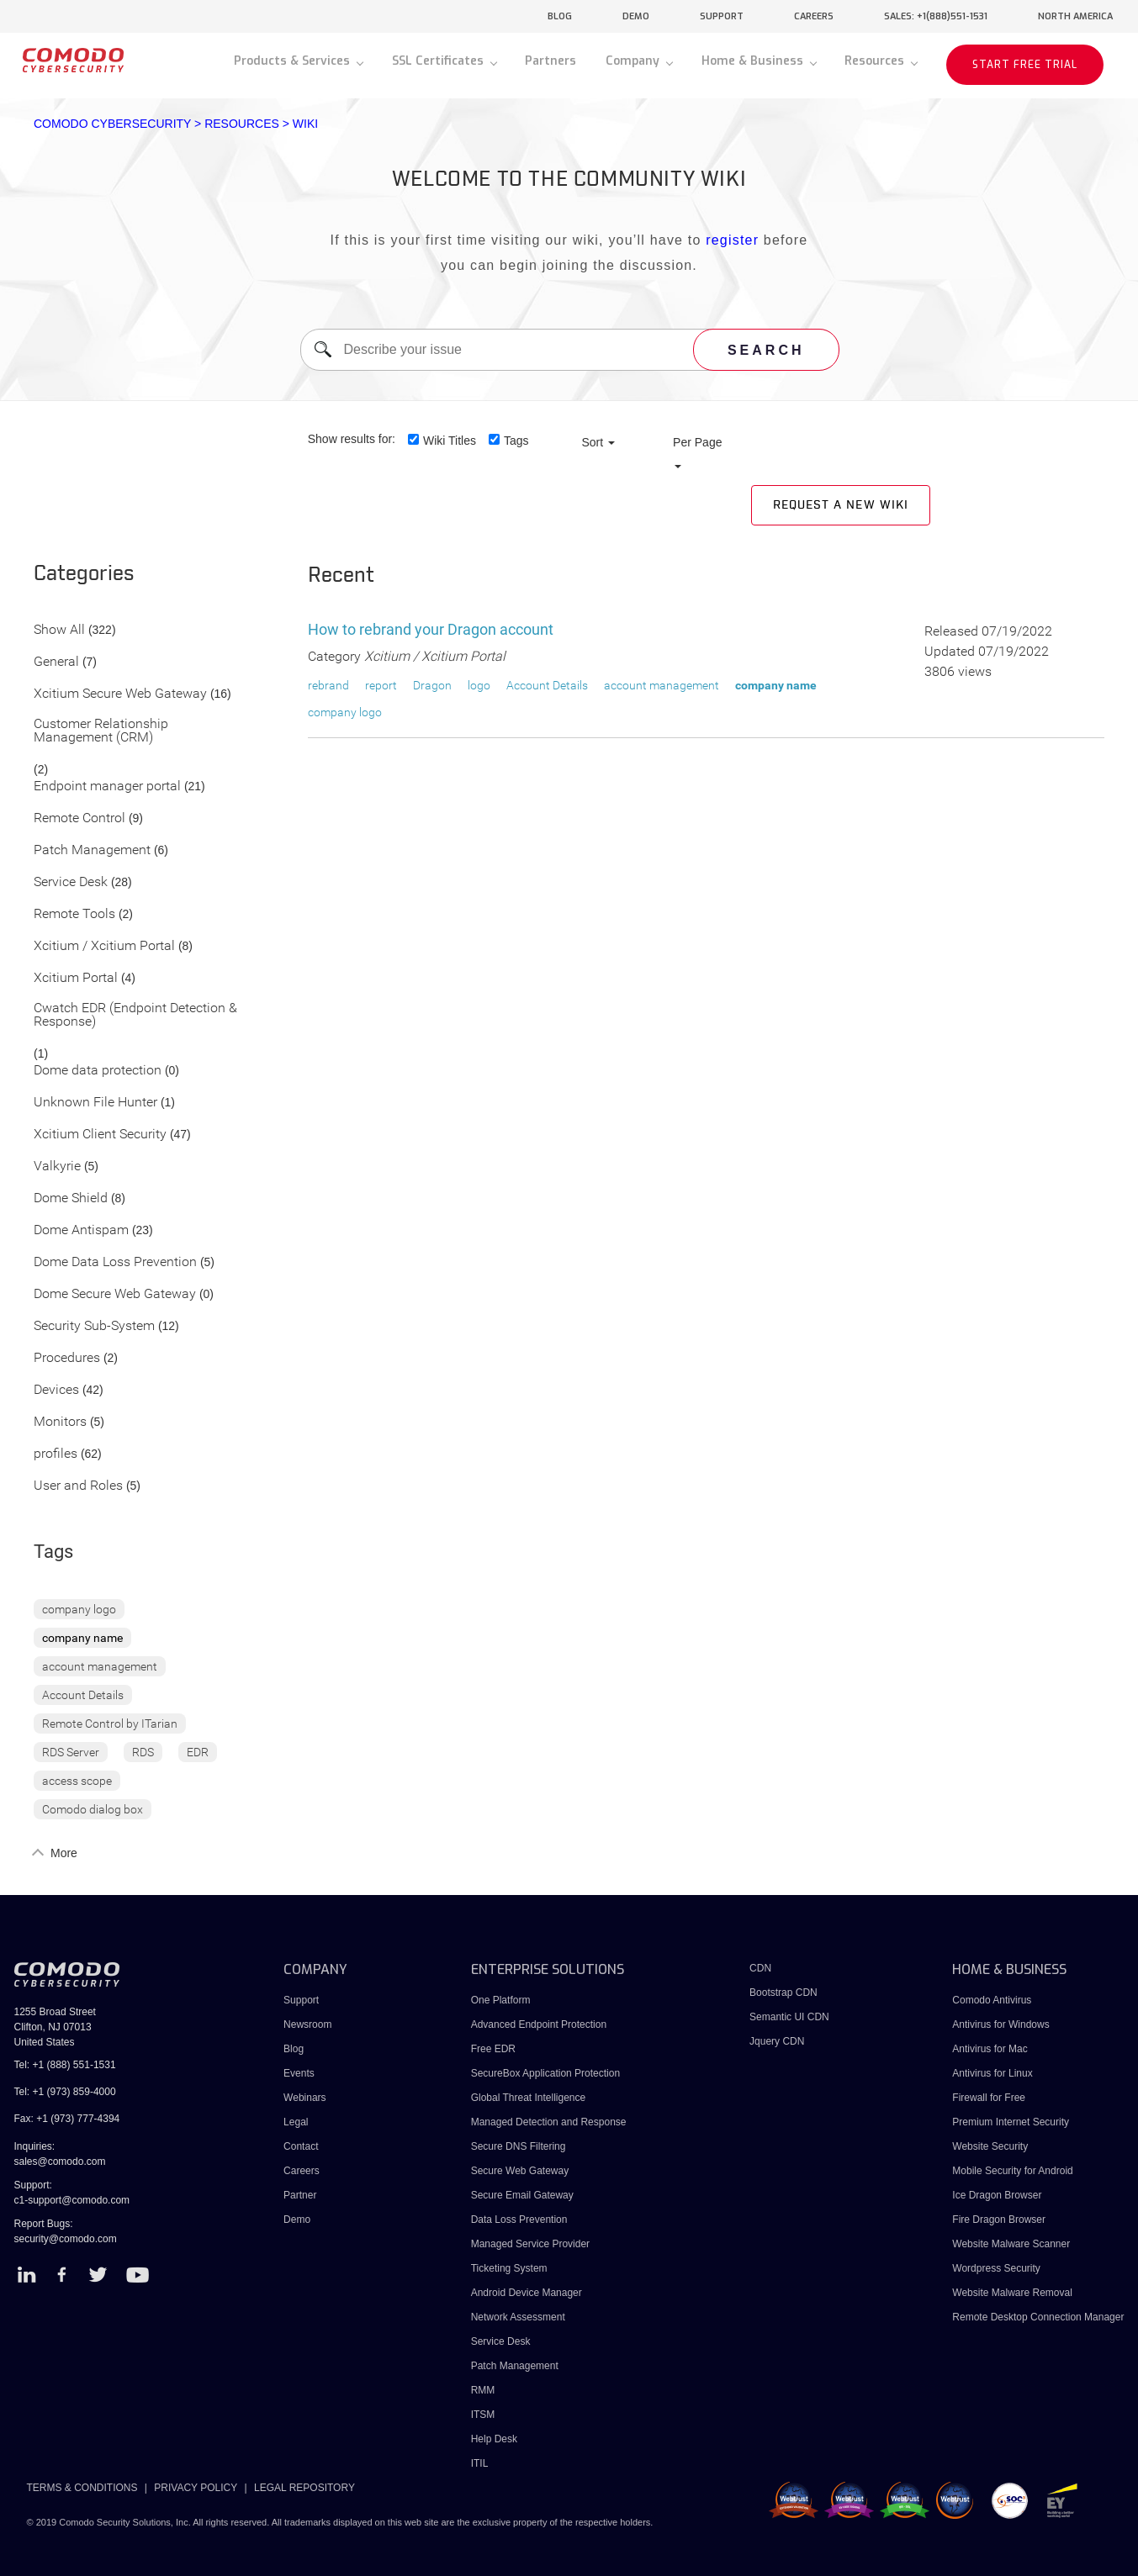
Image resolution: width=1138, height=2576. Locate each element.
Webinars (304, 2098)
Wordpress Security (996, 2268)
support (722, 16)
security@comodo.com (65, 2239)
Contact (300, 2146)
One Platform (501, 2000)
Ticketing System (509, 2268)
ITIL (480, 2463)
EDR (198, 1752)
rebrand (328, 685)
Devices (56, 1390)
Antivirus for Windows (1000, 2024)
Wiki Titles (449, 440)
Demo (296, 2219)
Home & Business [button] (754, 61)
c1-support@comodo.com (72, 2200)
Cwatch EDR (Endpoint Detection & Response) (135, 1015)
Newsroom (307, 2024)
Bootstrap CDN (783, 1992)
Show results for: (351, 439)
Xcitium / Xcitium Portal (104, 946)
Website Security (990, 2146)
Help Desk (494, 2439)
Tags (516, 440)
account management (99, 1666)
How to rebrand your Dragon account (430, 629)
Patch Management (92, 850)
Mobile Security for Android (1012, 2171)
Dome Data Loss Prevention (115, 1262)
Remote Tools (74, 914)
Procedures (67, 1358)
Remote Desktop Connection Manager (1038, 2317)
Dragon (432, 685)
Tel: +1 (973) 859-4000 (65, 2092)
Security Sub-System (94, 1326)
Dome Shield (71, 1198)
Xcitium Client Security (100, 1134)
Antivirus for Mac (989, 2049)
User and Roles (78, 1486)
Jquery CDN (776, 2041)
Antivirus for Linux (992, 2073)
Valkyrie (57, 1166)
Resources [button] (876, 61)
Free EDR (493, 2049)
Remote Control (79, 818)
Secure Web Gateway (520, 2171)
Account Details (83, 1695)
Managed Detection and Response (549, 2122)
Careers (301, 2171)
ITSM (483, 2414)
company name (82, 1637)
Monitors (60, 1422)
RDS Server (70, 1752)
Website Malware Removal (1012, 2293)
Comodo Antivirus (991, 2000)
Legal (295, 2122)
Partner (299, 2195)
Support (301, 2000)
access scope (77, 1780)
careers (814, 16)
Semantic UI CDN (789, 2017)
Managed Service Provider (530, 2244)
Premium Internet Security (1010, 2122)
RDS (143, 1752)
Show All (59, 630)
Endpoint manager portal (107, 786)
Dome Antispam (81, 1230)
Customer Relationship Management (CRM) (101, 731)
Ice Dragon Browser (996, 2195)
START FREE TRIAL (1024, 64)
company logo (79, 1609)
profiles (55, 1454)
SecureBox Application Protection (545, 2073)
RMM (483, 2390)
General (56, 662)
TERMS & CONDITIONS (82, 2488)
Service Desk (71, 882)
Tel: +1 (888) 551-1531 (65, 2065)
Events (299, 2073)
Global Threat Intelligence (528, 2098)
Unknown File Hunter (95, 1102)
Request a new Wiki (840, 505)
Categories (84, 574)
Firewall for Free (988, 2098)
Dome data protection (97, 1071)
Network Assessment (518, 2317)
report (381, 685)
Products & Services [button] (293, 61)
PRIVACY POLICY (195, 2488)
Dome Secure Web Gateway (115, 1294)
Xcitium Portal (76, 978)
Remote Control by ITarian (109, 1723)
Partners (550, 61)
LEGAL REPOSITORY (304, 2488)
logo (479, 685)
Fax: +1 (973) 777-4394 (67, 2119)
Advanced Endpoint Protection (538, 2024)
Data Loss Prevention (519, 2219)
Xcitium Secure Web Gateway (120, 694)
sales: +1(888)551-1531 (935, 16)
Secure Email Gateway (523, 2195)
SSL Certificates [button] (439, 61)
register (732, 240)
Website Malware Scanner (1011, 2244)
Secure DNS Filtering (518, 2146)
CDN (760, 1968)
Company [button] (634, 61)
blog (560, 16)
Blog (293, 2049)
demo (635, 16)
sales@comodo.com (60, 2161)
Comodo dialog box (92, 1809)
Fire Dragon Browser (998, 2219)
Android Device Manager (526, 2293)
